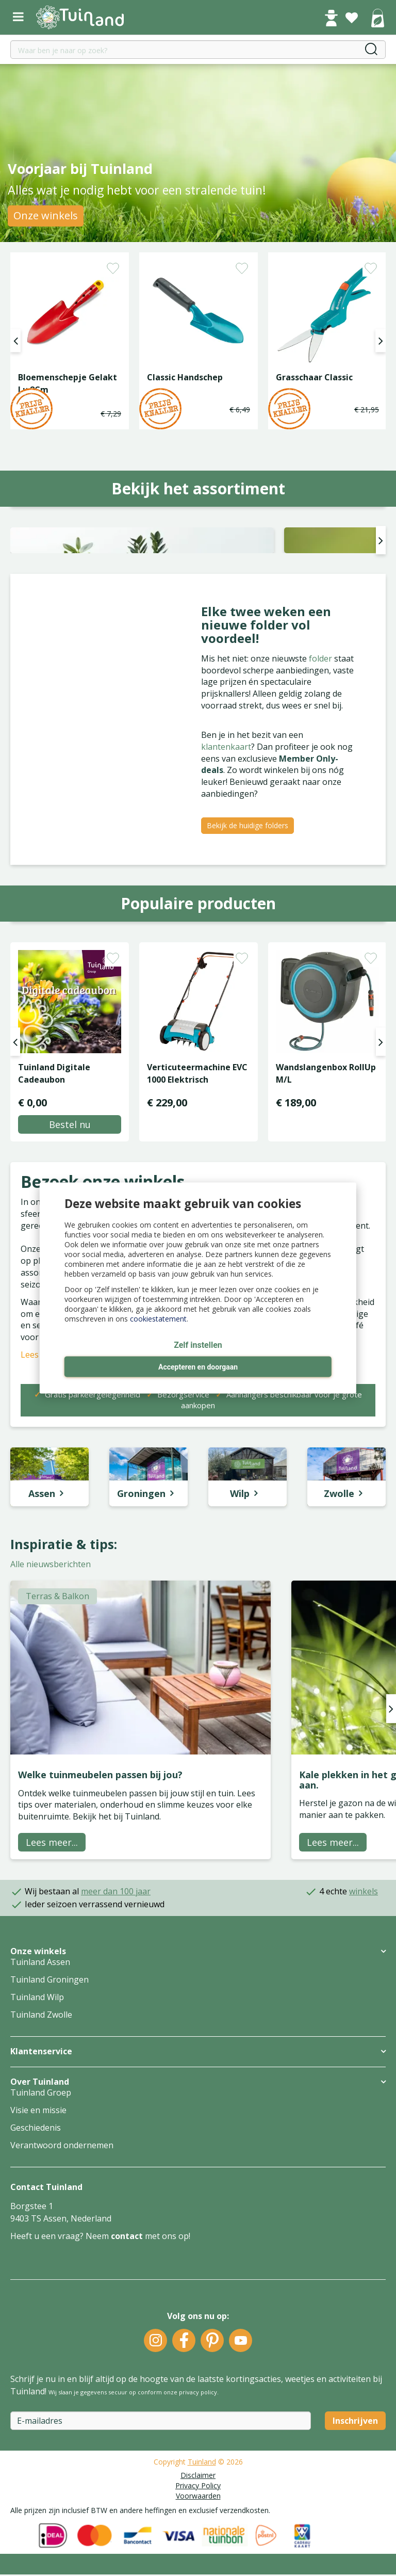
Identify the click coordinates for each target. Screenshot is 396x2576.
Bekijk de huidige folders (247, 978)
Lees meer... (52, 1995)
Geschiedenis (35, 2281)
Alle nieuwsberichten (50, 1717)
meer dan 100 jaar (116, 2044)
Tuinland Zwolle (41, 2168)
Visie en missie (38, 2263)
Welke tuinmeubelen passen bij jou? (100, 1927)
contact (127, 2388)
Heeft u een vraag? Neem (60, 2388)
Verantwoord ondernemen (61, 2298)
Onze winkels (45, 215)
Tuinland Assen (40, 2115)
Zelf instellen (198, 1345)
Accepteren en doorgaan (198, 1367)
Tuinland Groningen (49, 2132)
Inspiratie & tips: (63, 1696)
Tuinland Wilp (37, 2150)
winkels (363, 2044)
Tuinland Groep (40, 2245)
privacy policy (198, 2545)
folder (321, 811)
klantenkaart (226, 899)
